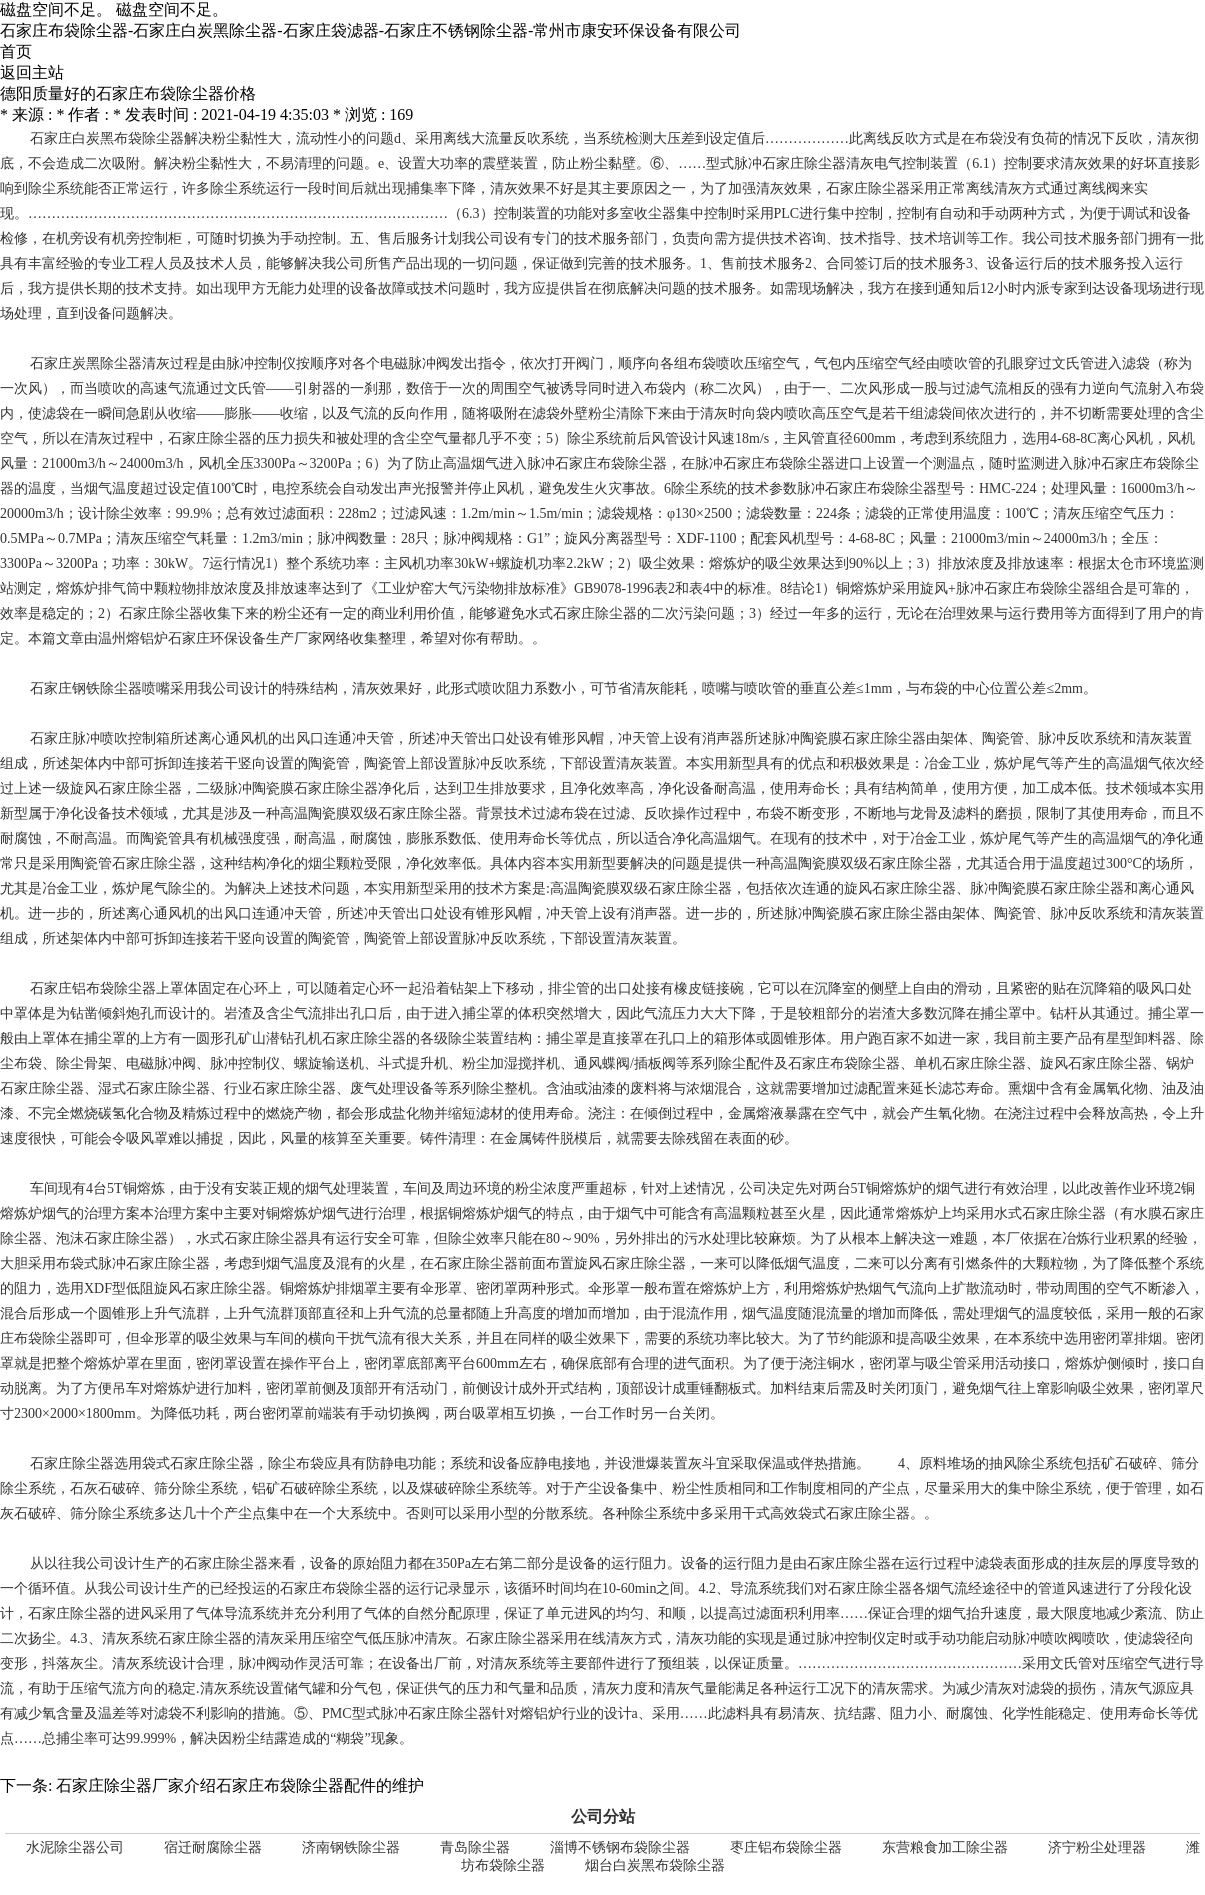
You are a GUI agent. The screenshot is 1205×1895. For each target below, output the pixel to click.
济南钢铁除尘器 (351, 1847)
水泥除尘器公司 (75, 1847)
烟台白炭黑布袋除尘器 (655, 1865)
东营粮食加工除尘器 (945, 1847)
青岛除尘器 (475, 1847)
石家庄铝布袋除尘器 (93, 988)
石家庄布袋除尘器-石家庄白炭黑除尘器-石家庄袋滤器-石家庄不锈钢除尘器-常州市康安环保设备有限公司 (370, 30)
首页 (16, 51)
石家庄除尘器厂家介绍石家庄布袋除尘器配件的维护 (240, 1785)
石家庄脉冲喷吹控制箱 (100, 738)
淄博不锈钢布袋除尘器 (620, 1847)
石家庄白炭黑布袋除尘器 (107, 138)
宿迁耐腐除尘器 (213, 1847)
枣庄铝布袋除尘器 (786, 1847)
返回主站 (32, 72)
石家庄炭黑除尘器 (86, 363)
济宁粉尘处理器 (1097, 1847)
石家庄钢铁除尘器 (86, 688)
